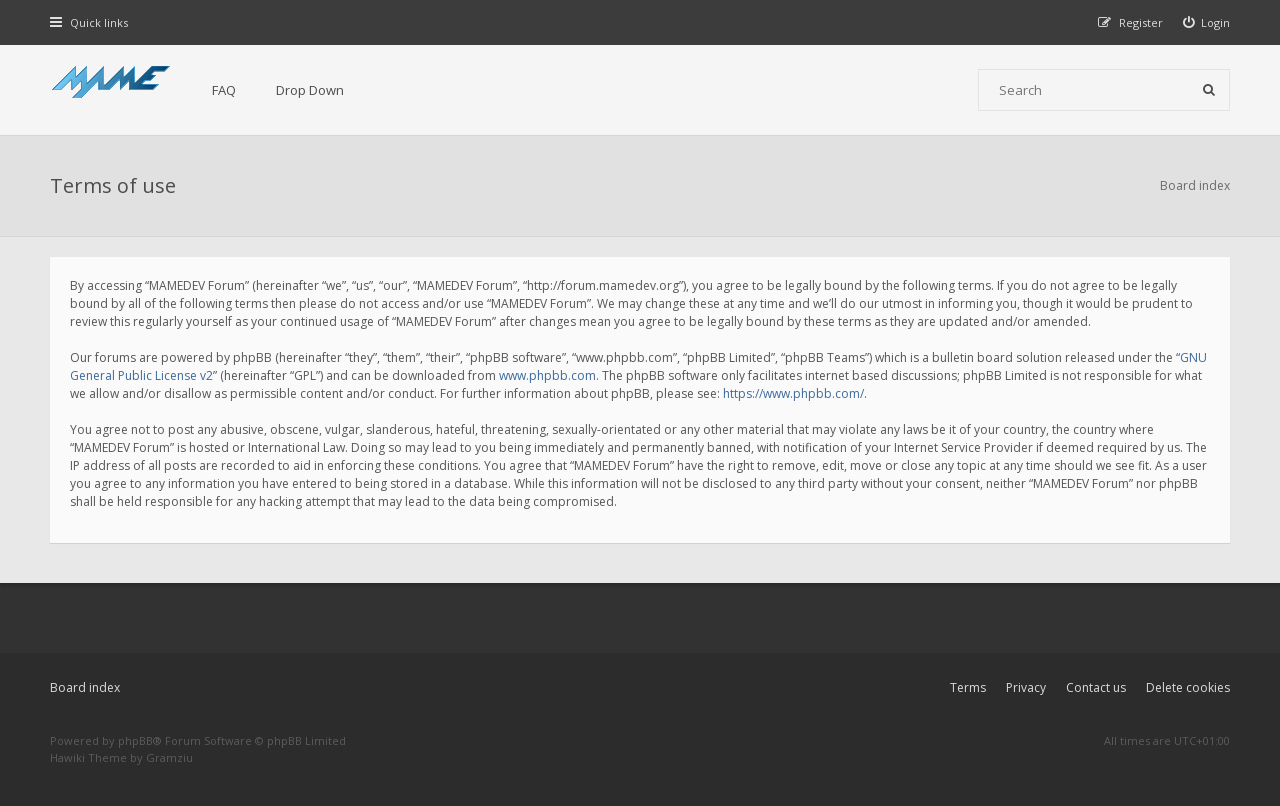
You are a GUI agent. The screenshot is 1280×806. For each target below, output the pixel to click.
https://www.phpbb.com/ (793, 393)
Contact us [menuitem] (1096, 687)
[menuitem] (1207, 22)
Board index (85, 687)
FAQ (224, 90)
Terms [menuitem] (968, 687)
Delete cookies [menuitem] (1188, 687)
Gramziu (169, 757)
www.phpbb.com (547, 375)
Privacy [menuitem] (1026, 687)
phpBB (135, 740)
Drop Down (310, 90)
